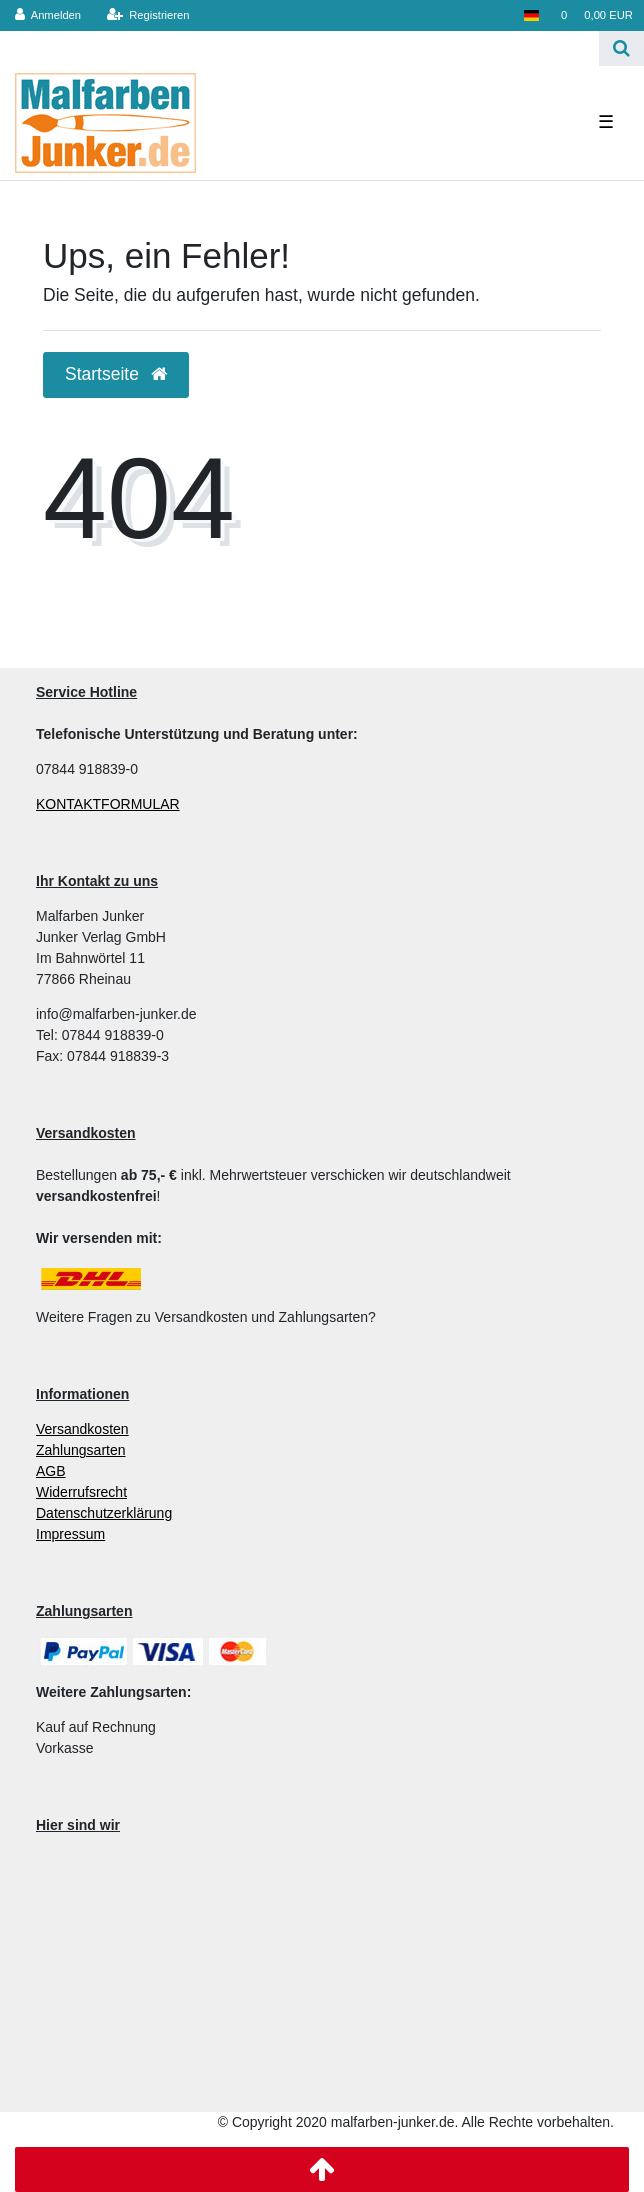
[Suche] (621, 48)
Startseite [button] (116, 374)
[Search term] (299, 48)
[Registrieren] (147, 15)
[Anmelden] (48, 15)
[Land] (530, 15)
